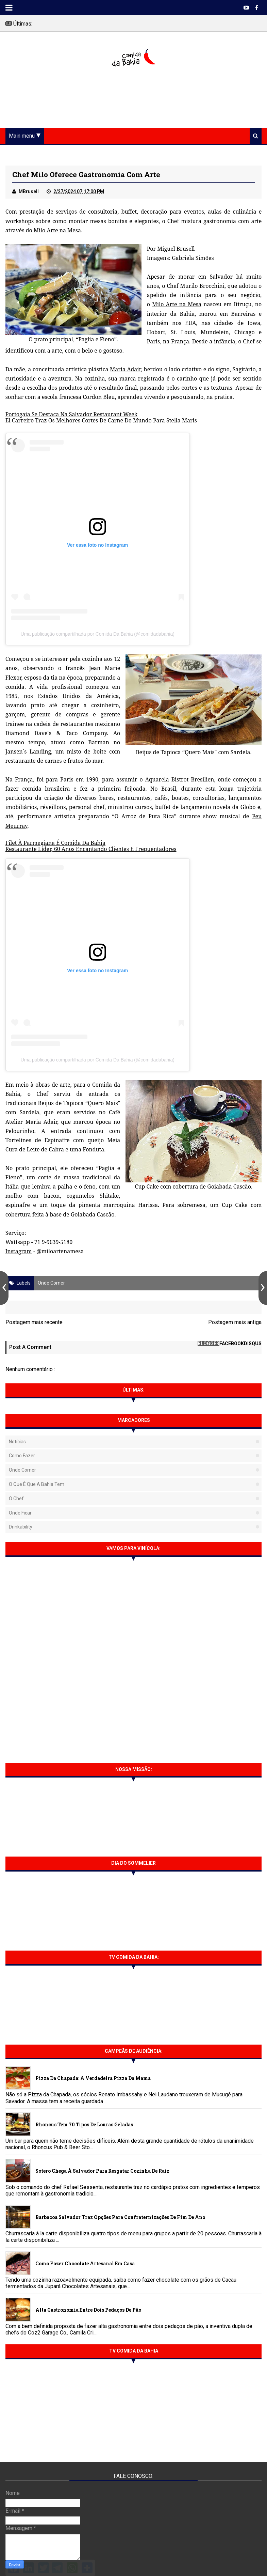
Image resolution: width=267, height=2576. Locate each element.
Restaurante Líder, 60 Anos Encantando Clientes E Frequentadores (91, 849)
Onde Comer (51, 1283)
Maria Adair (125, 369)
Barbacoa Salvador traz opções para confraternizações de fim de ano (120, 2217)
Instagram (18, 1251)
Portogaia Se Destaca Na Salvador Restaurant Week (71, 414)
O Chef (16, 1498)
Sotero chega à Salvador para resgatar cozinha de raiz (102, 2171)
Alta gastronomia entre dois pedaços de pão (88, 2310)
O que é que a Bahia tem (36, 1484)
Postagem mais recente (34, 1322)
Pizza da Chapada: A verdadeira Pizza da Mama (93, 2078)
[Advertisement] (133, 98)
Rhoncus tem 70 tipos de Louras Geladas (84, 2124)
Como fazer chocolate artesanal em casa (85, 2263)
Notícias (17, 1441)
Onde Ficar (20, 1513)
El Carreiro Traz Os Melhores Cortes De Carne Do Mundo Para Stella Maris (101, 420)
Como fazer (22, 1455)
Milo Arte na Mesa (57, 230)
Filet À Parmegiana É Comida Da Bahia (55, 843)
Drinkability (20, 1527)
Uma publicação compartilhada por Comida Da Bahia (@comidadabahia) (97, 634)
